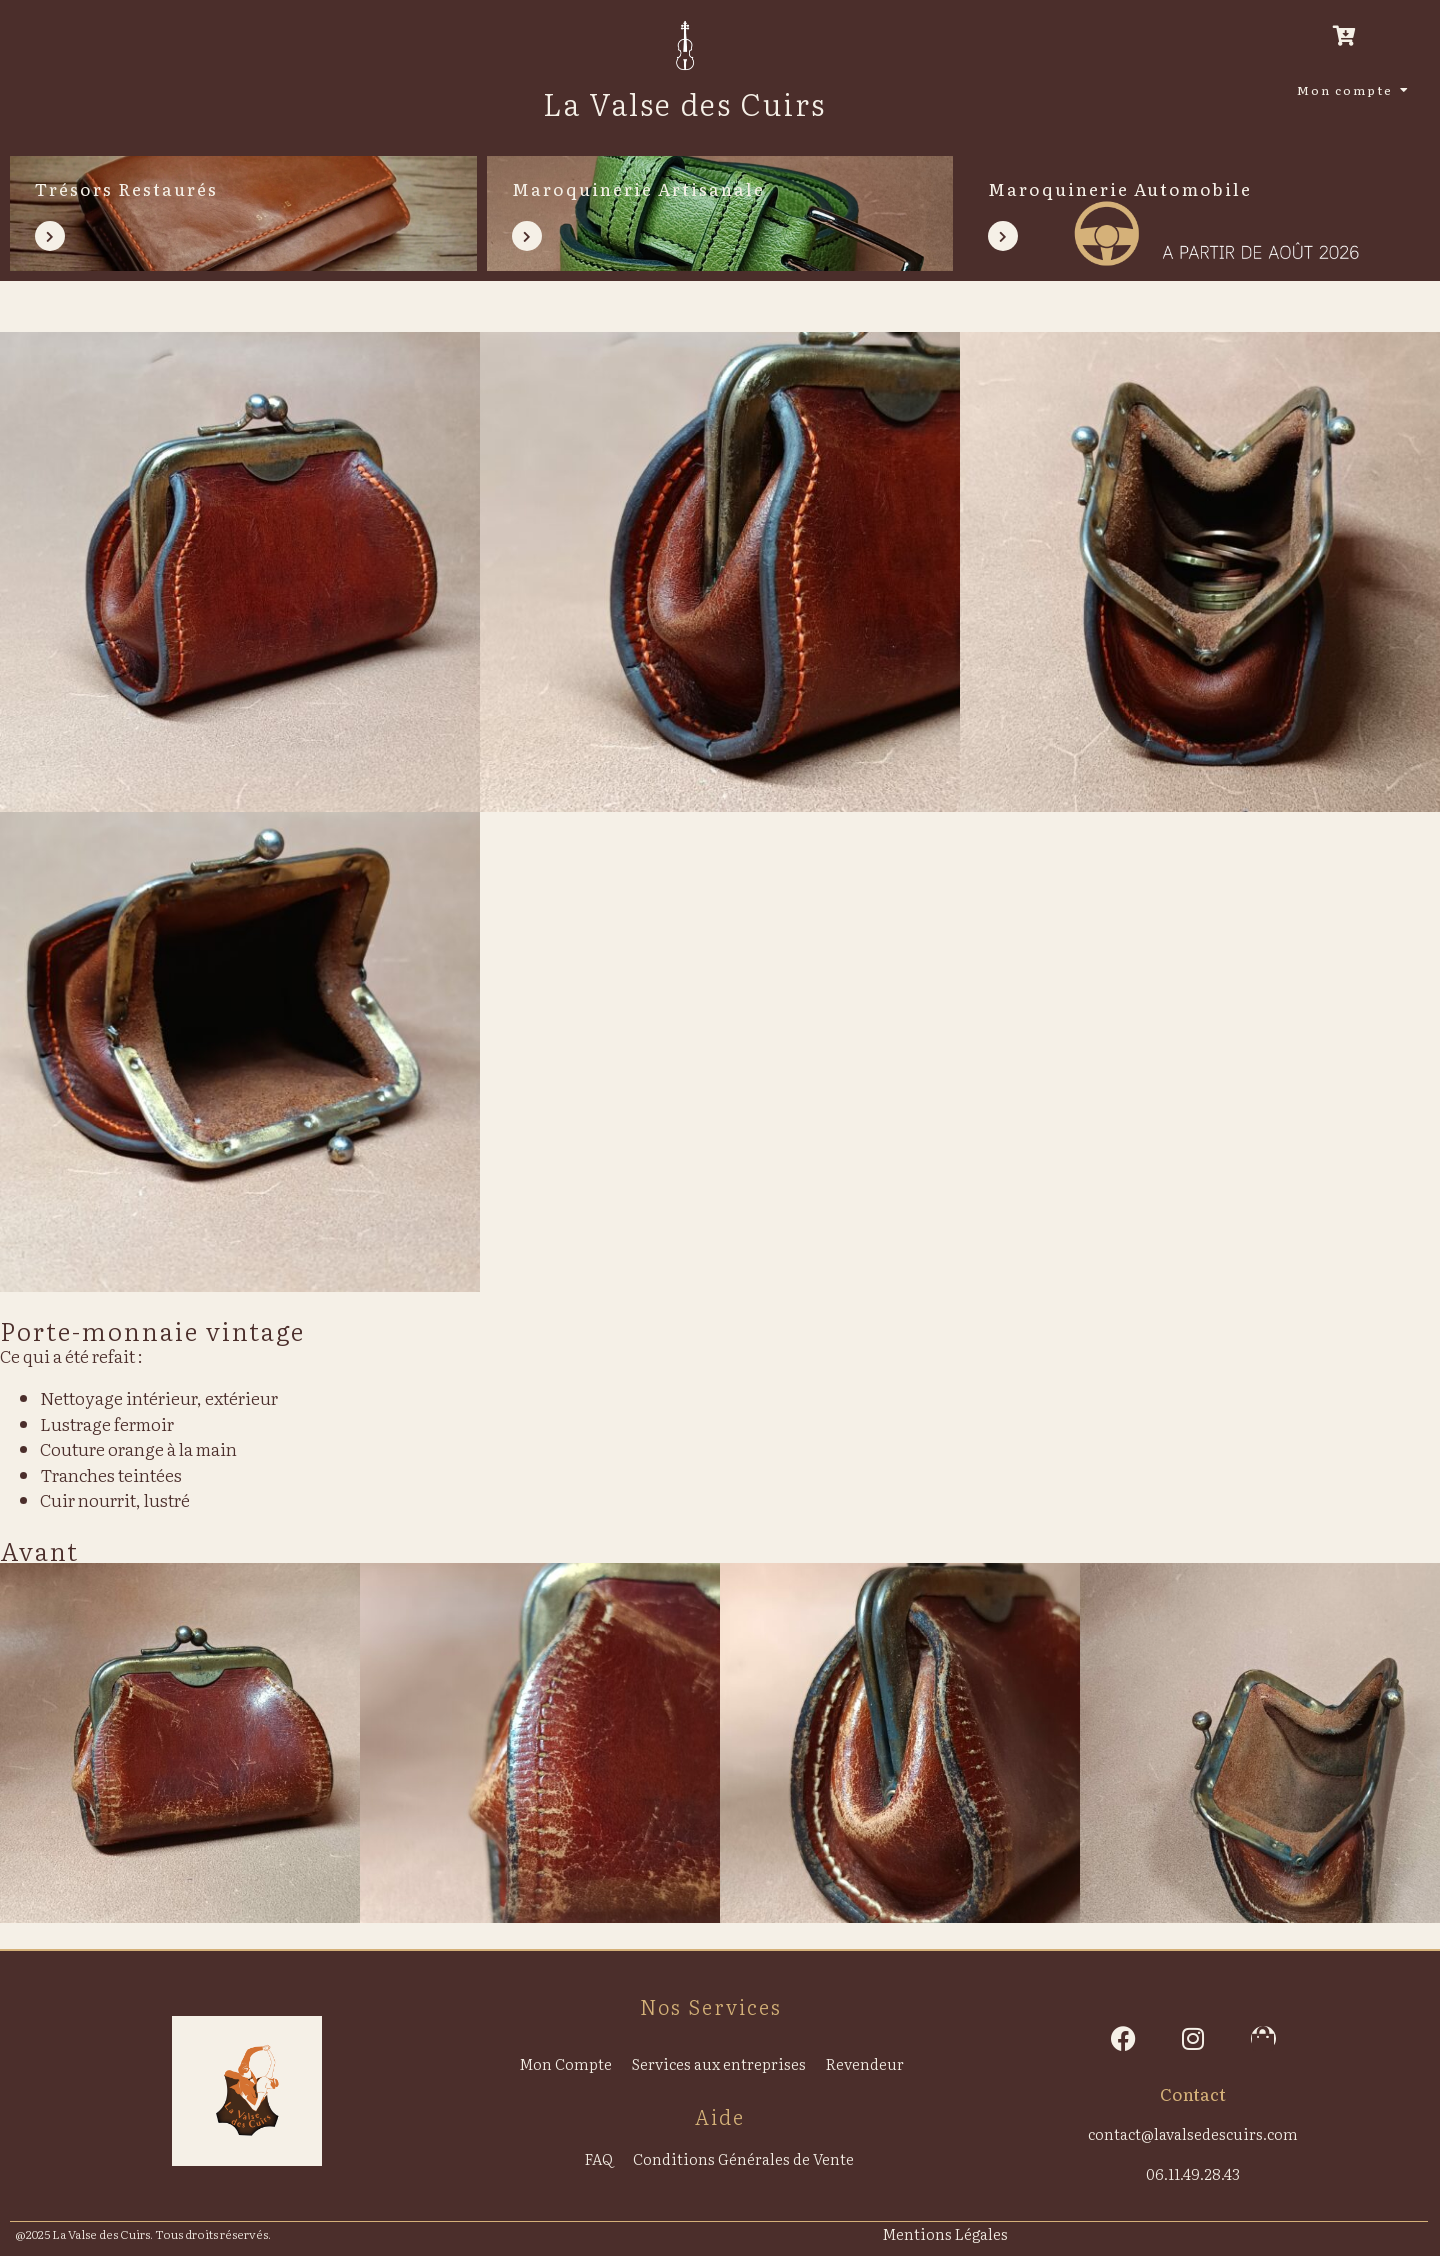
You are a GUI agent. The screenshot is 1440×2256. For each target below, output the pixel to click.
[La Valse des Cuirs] (685, 45)
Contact (1193, 2093)
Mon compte (1349, 90)
